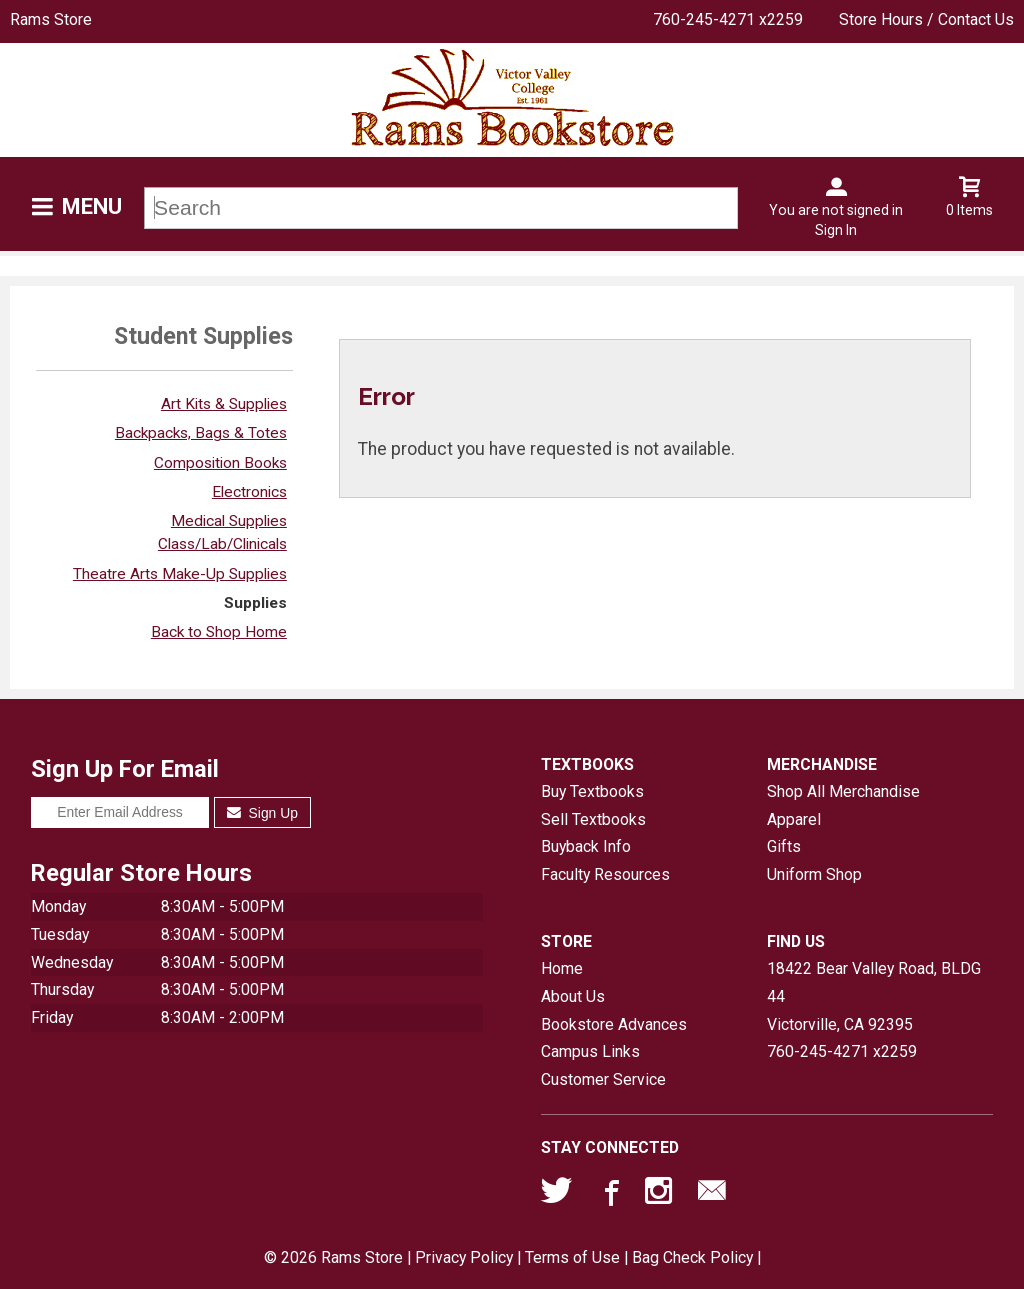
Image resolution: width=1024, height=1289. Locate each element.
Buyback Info (586, 846)
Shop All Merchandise (843, 791)
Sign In (836, 230)
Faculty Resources (605, 874)
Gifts (784, 846)
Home (562, 968)
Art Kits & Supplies (224, 404)
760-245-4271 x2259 (728, 19)
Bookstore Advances (614, 1024)
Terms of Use (572, 1257)
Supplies (255, 603)
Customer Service (603, 1079)
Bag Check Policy (692, 1257)
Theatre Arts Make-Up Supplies (180, 574)
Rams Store (51, 19)
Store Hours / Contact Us (926, 19)
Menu (92, 206)
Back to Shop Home (219, 632)
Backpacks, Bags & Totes (201, 433)
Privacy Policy (464, 1257)
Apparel (794, 819)
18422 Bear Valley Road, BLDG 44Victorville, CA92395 (874, 996)
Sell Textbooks (593, 819)
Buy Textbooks (592, 791)
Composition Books (220, 463)
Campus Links (590, 1051)
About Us (573, 996)
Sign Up (262, 813)
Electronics (249, 492)
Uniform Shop (814, 874)
